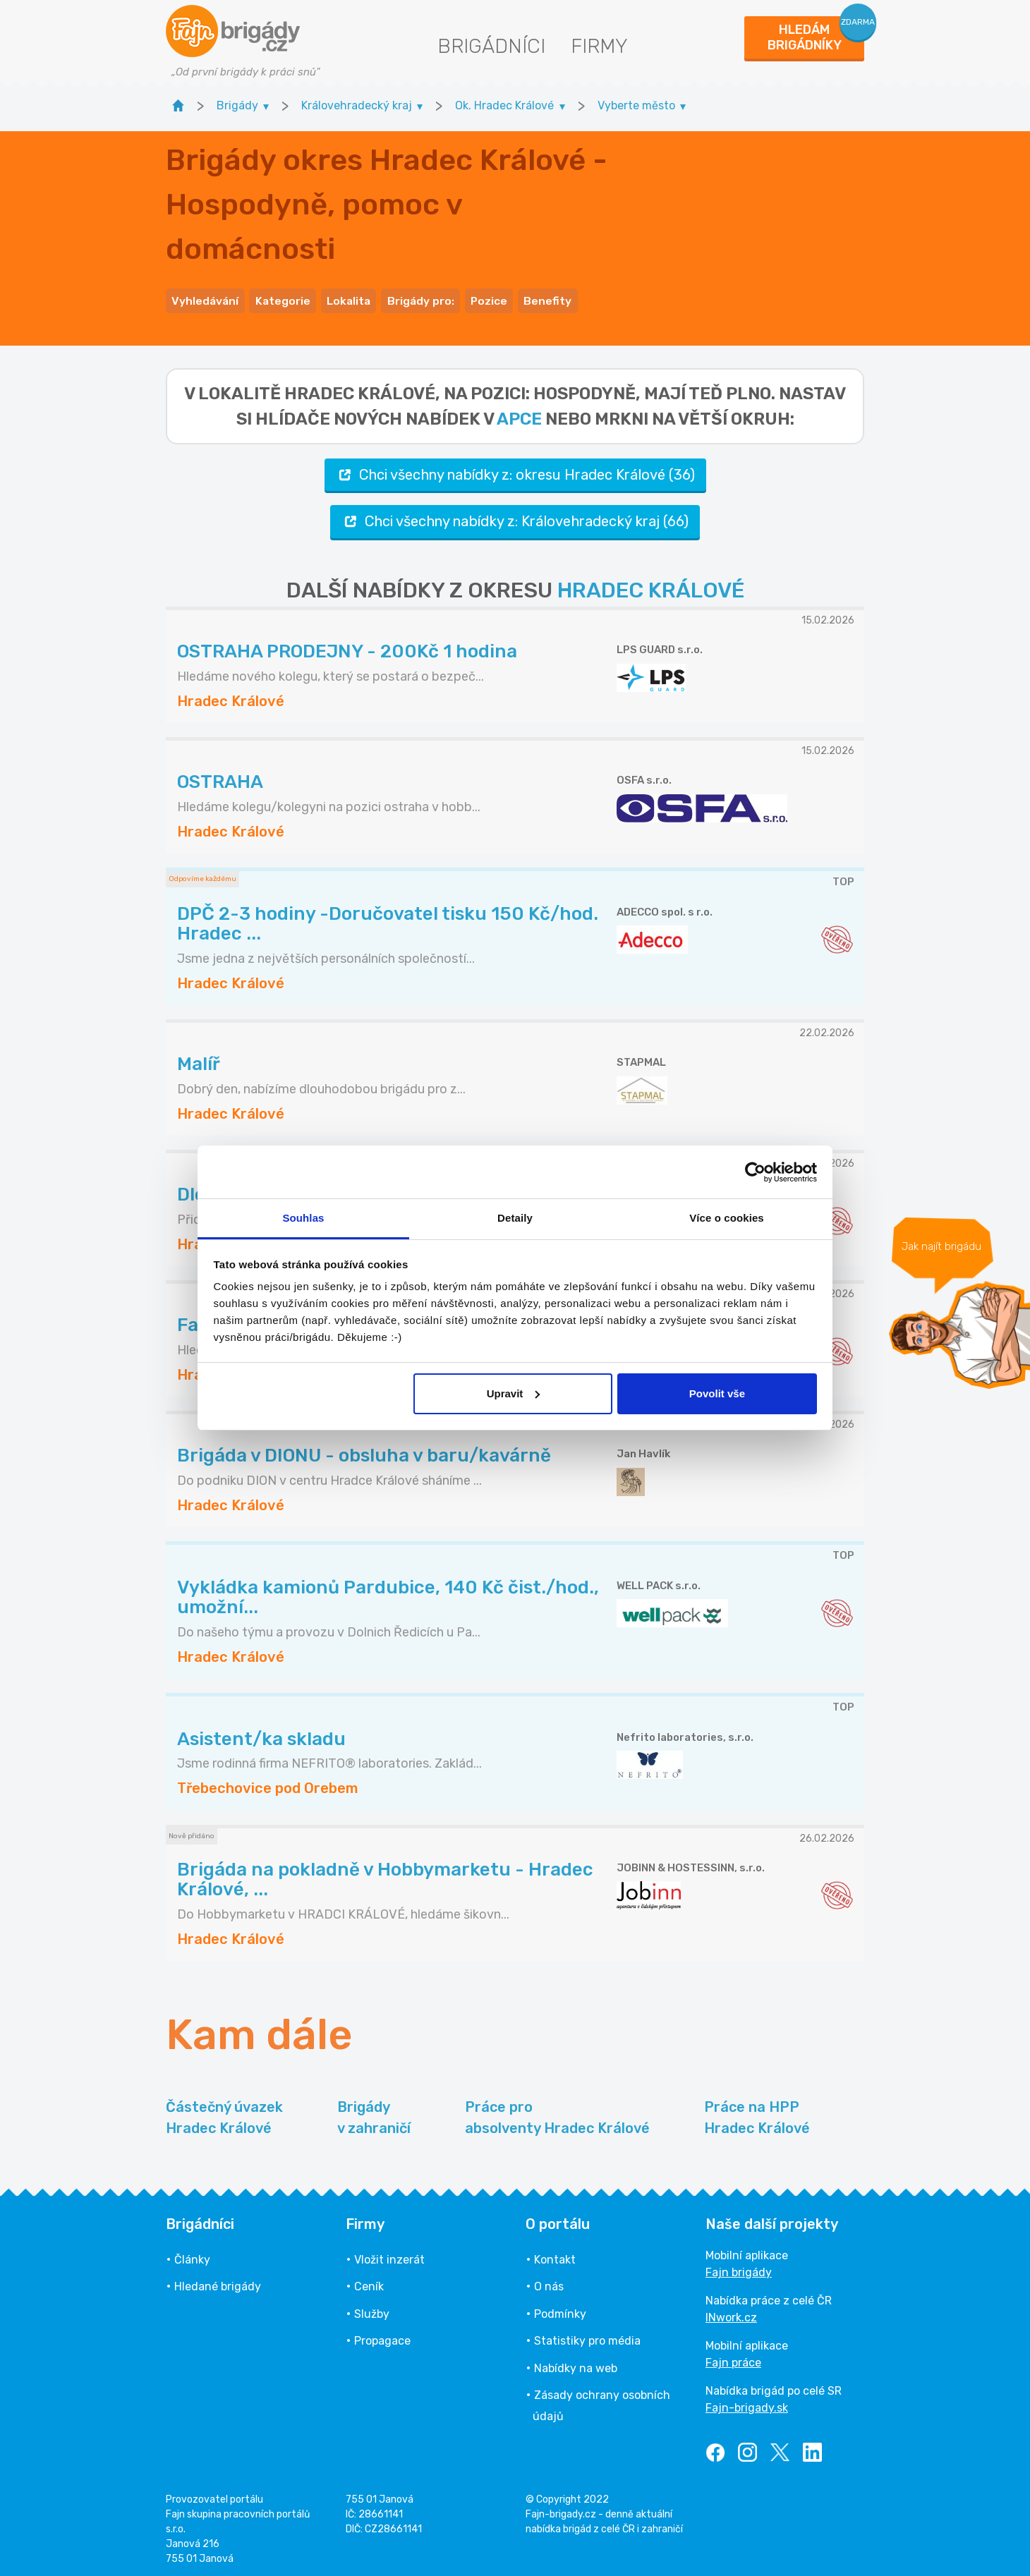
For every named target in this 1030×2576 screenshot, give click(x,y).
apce (519, 415)
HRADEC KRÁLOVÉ (650, 586)
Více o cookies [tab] (726, 1218)
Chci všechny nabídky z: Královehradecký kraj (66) (515, 517)
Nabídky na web (575, 2364)
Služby (371, 2309)
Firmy (599, 46)
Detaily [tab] (515, 1218)
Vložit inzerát (389, 2255)
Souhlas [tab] (303, 1218)
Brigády (374, 2114)
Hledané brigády (217, 2283)
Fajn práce (733, 2358)
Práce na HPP (757, 2114)
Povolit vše (717, 1393)
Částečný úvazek (224, 2114)
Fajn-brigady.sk (746, 2403)
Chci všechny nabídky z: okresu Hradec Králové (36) (515, 471)
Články (192, 2255)
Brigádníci (491, 46)
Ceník (369, 2283)
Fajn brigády (738, 2268)
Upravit (513, 1393)
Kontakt (555, 2255)
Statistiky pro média (587, 2337)
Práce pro (557, 2114)
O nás (549, 2283)
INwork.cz (731, 2313)
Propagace (382, 2337)
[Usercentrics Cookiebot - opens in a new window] (755, 1172)
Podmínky (560, 2309)
